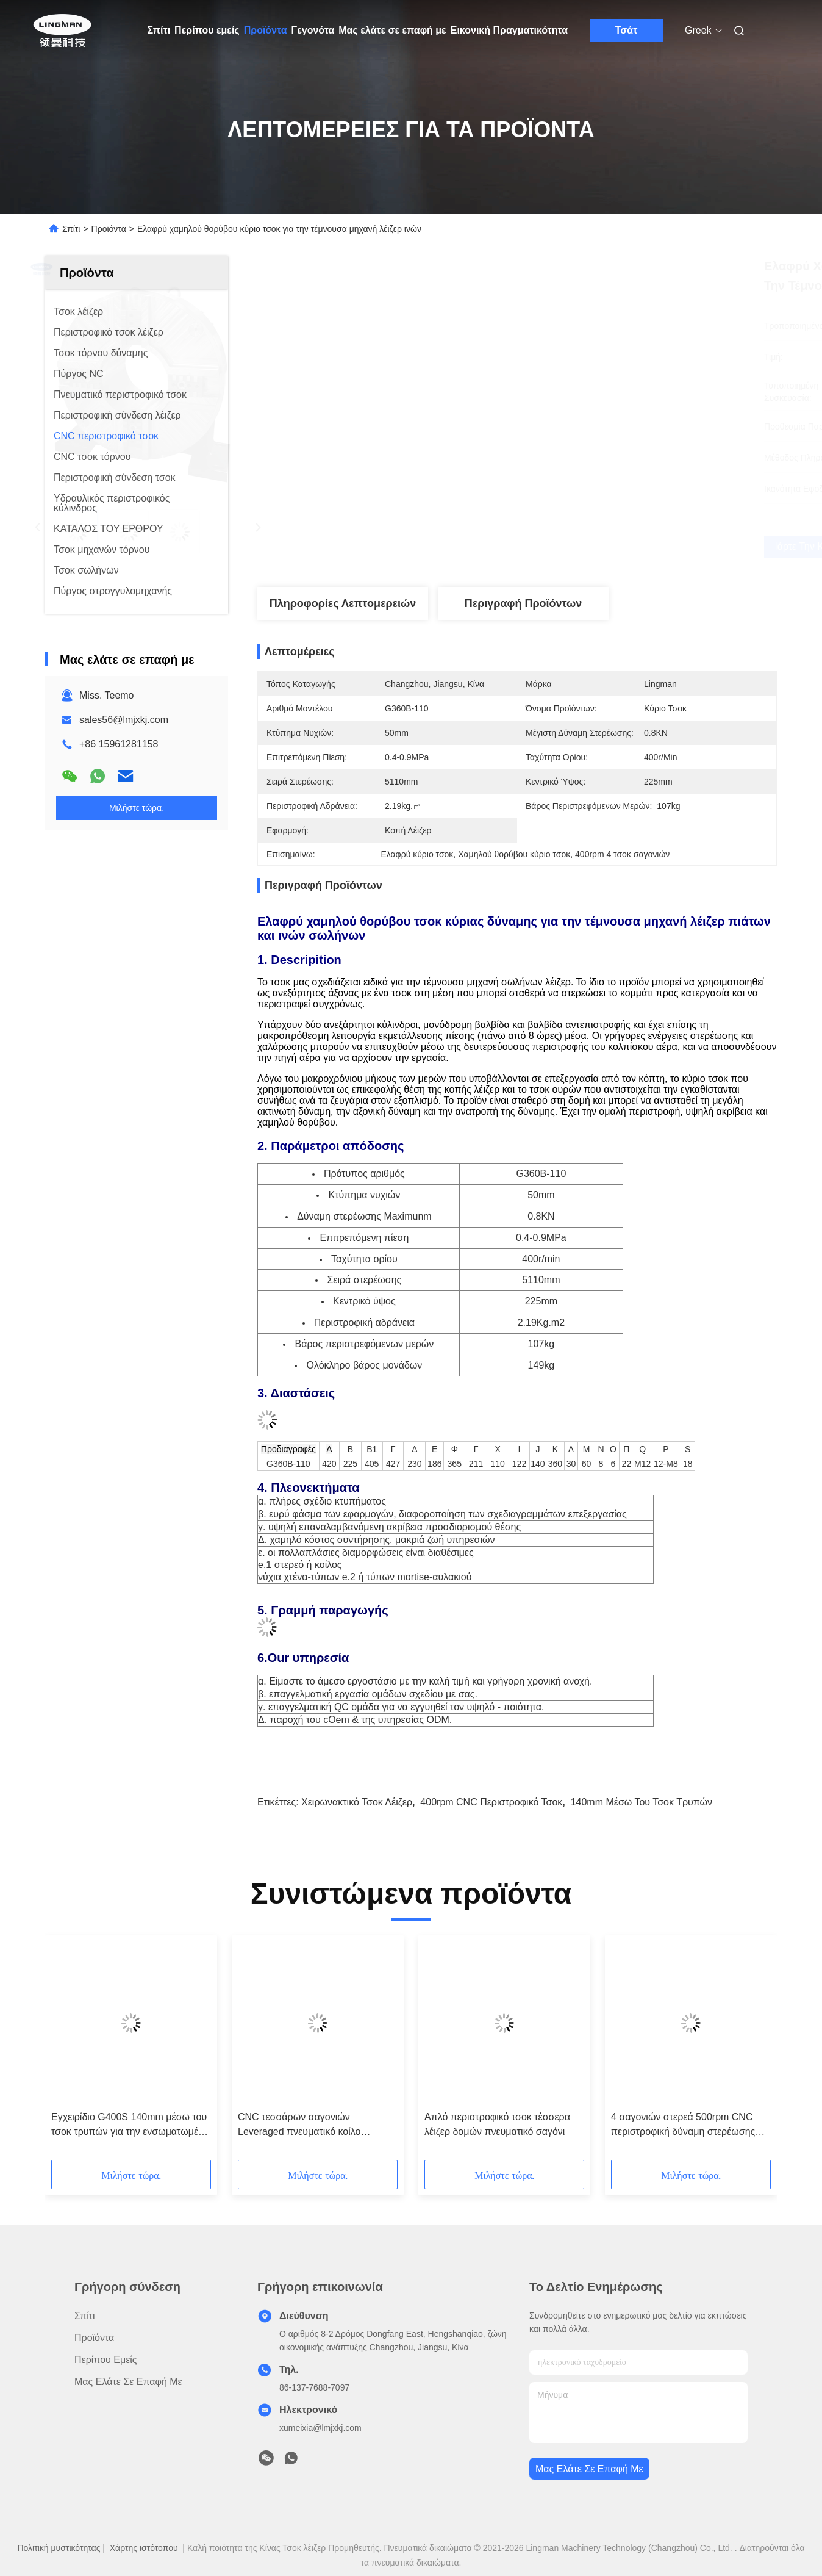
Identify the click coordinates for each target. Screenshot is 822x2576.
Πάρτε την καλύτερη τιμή (586, 547)
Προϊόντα (265, 30)
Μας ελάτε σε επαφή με (392, 30)
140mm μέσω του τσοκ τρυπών (641, 1802)
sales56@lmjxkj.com (123, 719)
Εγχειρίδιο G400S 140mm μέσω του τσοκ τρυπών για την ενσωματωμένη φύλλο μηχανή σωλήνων (130, 2125)
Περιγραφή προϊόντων (523, 603)
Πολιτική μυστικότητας (58, 2548)
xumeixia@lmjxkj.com (320, 2428)
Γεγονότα (313, 30)
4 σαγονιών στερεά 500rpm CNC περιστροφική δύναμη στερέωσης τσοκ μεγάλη (683, 2125)
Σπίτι (159, 30)
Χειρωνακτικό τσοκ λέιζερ (356, 1802)
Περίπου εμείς (207, 30)
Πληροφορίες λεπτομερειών (343, 603)
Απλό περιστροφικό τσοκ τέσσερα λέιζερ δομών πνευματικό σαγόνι (497, 2124)
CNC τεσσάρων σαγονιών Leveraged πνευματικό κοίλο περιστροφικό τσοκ (299, 2125)
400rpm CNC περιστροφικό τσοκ (491, 1802)
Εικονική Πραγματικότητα (509, 30)
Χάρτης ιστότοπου (144, 2548)
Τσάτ (626, 30)
